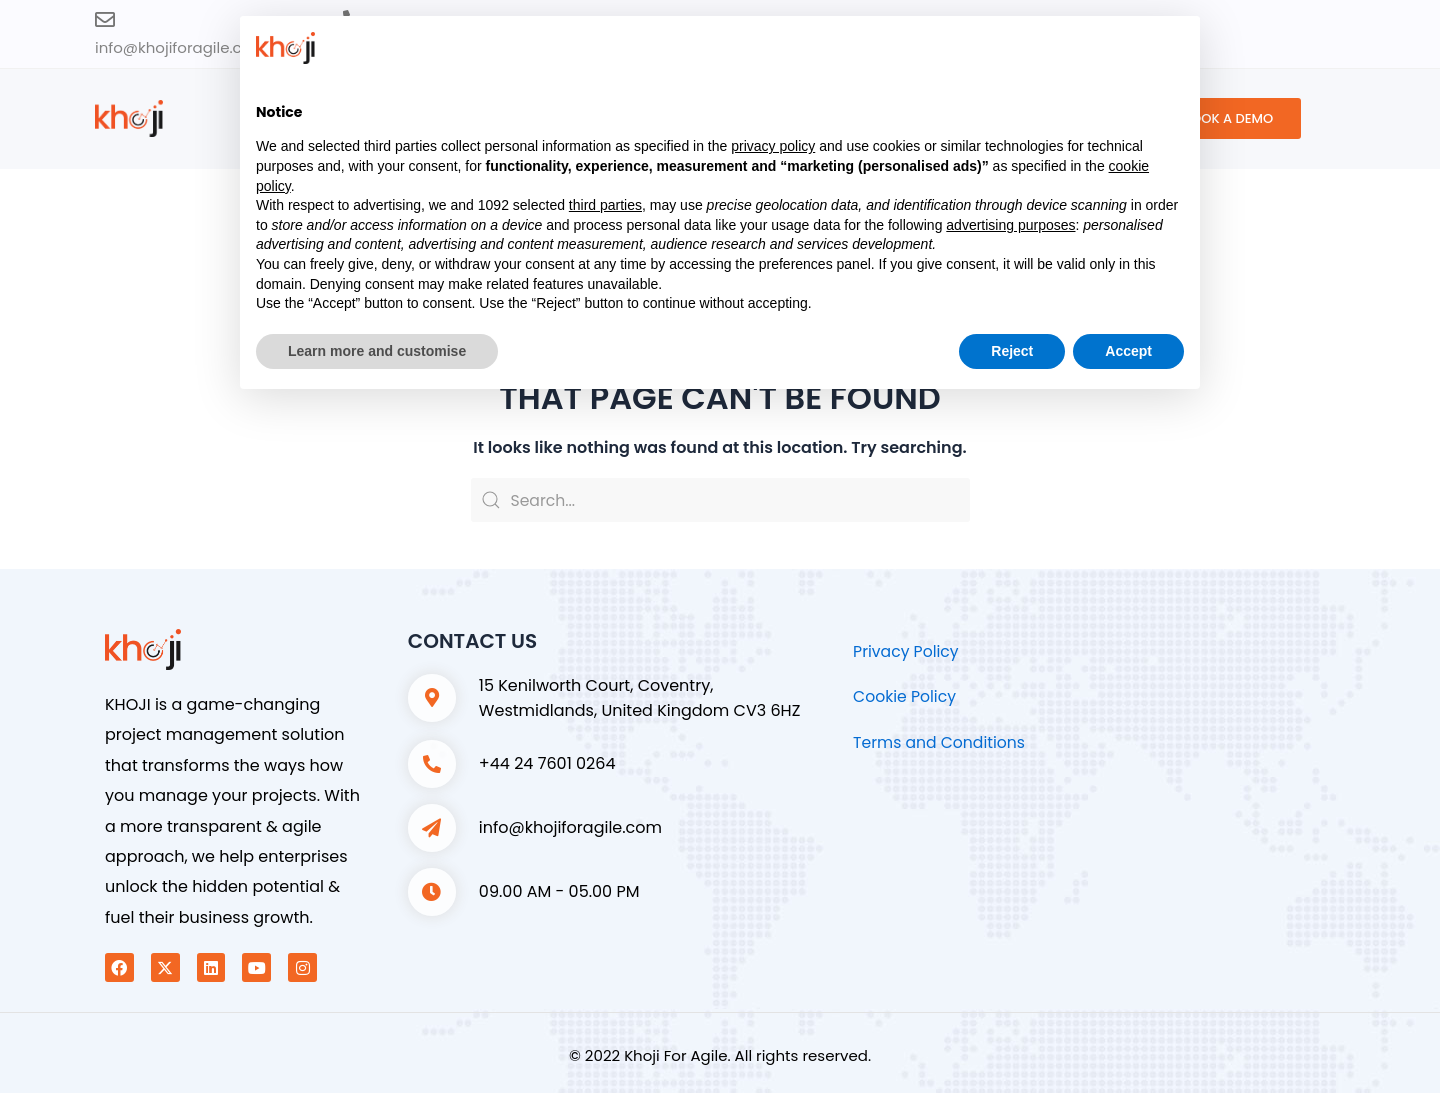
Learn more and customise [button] (377, 351)
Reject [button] (1012, 351)
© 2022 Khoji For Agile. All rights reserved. (720, 1055)
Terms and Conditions (941, 742)
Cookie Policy (905, 696)
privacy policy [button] (773, 146)
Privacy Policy (907, 651)
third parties (605, 205)
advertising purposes (1010, 225)
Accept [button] (1128, 351)
